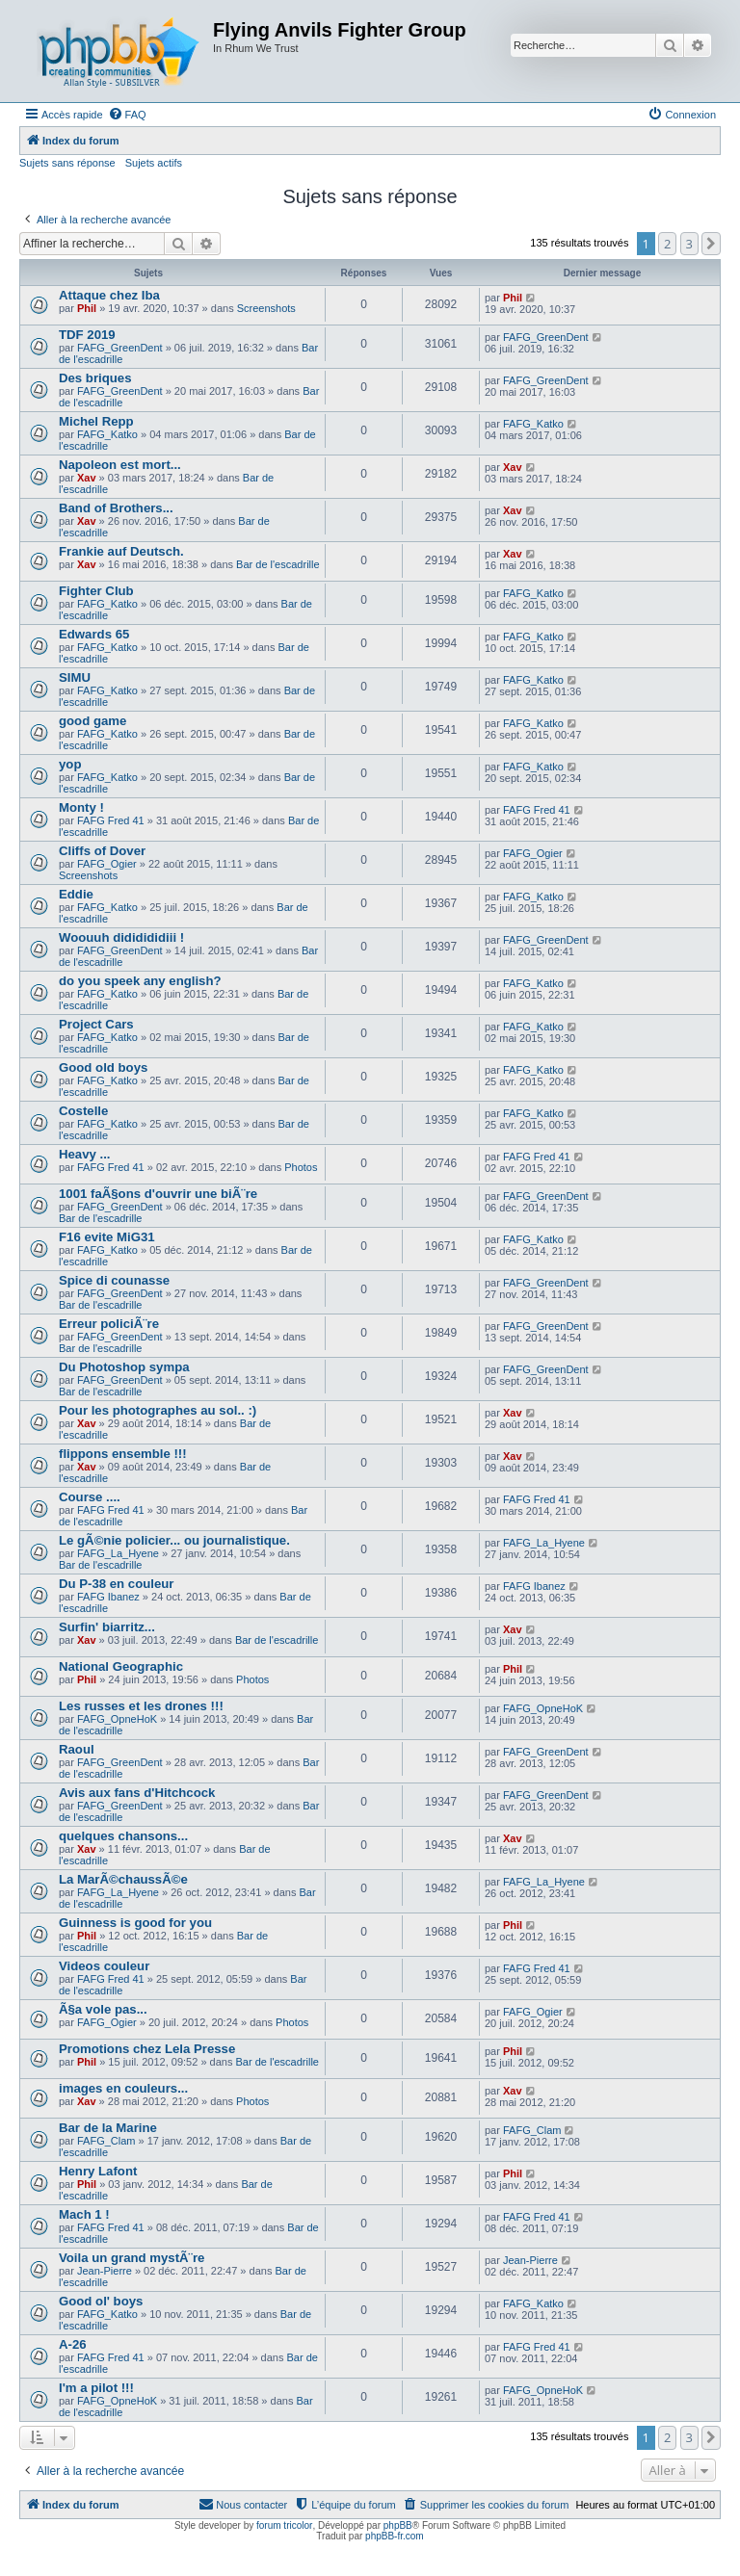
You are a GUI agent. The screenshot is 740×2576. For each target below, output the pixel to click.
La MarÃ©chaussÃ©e (123, 1879)
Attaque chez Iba (109, 295)
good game (92, 721)
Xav (86, 477)
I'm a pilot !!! (96, 2388)
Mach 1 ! (84, 2214)
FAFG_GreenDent (120, 347)
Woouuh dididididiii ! (121, 937)
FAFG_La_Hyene (118, 1553)
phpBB (397, 2525)
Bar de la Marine (108, 2128)
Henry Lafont (98, 2171)
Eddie (76, 894)
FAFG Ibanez (108, 1596)
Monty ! (81, 807)
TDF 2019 (87, 334)
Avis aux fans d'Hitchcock (137, 1792)
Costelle (83, 1111)
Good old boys (103, 1067)
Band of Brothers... (116, 508)
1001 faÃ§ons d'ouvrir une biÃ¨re (158, 1193)
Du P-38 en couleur (116, 1583)
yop (70, 764)
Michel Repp (96, 421)
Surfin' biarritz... (107, 1627)
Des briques (95, 378)
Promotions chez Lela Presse (147, 2049)
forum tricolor (284, 2525)
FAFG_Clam (106, 2141)
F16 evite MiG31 (107, 1237)
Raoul (76, 1749)
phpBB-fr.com (394, 2536)
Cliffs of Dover (102, 851)
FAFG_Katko (107, 434)
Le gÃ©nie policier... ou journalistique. (174, 1540)
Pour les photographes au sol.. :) (157, 1410)
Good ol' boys (101, 2301)
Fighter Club (96, 591)
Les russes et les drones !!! (141, 1706)
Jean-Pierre (104, 2271)
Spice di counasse (114, 1280)
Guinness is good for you (135, 1922)
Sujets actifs (153, 163)
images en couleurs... (123, 2088)
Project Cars (96, 1024)
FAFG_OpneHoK (117, 1719)
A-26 (73, 2344)
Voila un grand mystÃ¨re (131, 2258)
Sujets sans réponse (67, 163)
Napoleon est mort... (120, 464)
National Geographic (121, 1666)
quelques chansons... (123, 1836)
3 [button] (689, 243)
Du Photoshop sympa (124, 1367)
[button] (711, 243)
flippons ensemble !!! (123, 1453)
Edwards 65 (94, 634)
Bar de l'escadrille (277, 564)
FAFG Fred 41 (111, 820)
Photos (300, 1167)
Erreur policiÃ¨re (109, 1323)
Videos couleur (104, 1966)
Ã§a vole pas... (103, 2009)
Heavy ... (85, 1154)
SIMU (75, 677)
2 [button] (667, 243)
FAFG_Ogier (107, 864)
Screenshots (266, 308)
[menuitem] (127, 114)
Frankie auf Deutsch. (121, 551)
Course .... (89, 1497)
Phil (86, 308)
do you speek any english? (140, 981)
